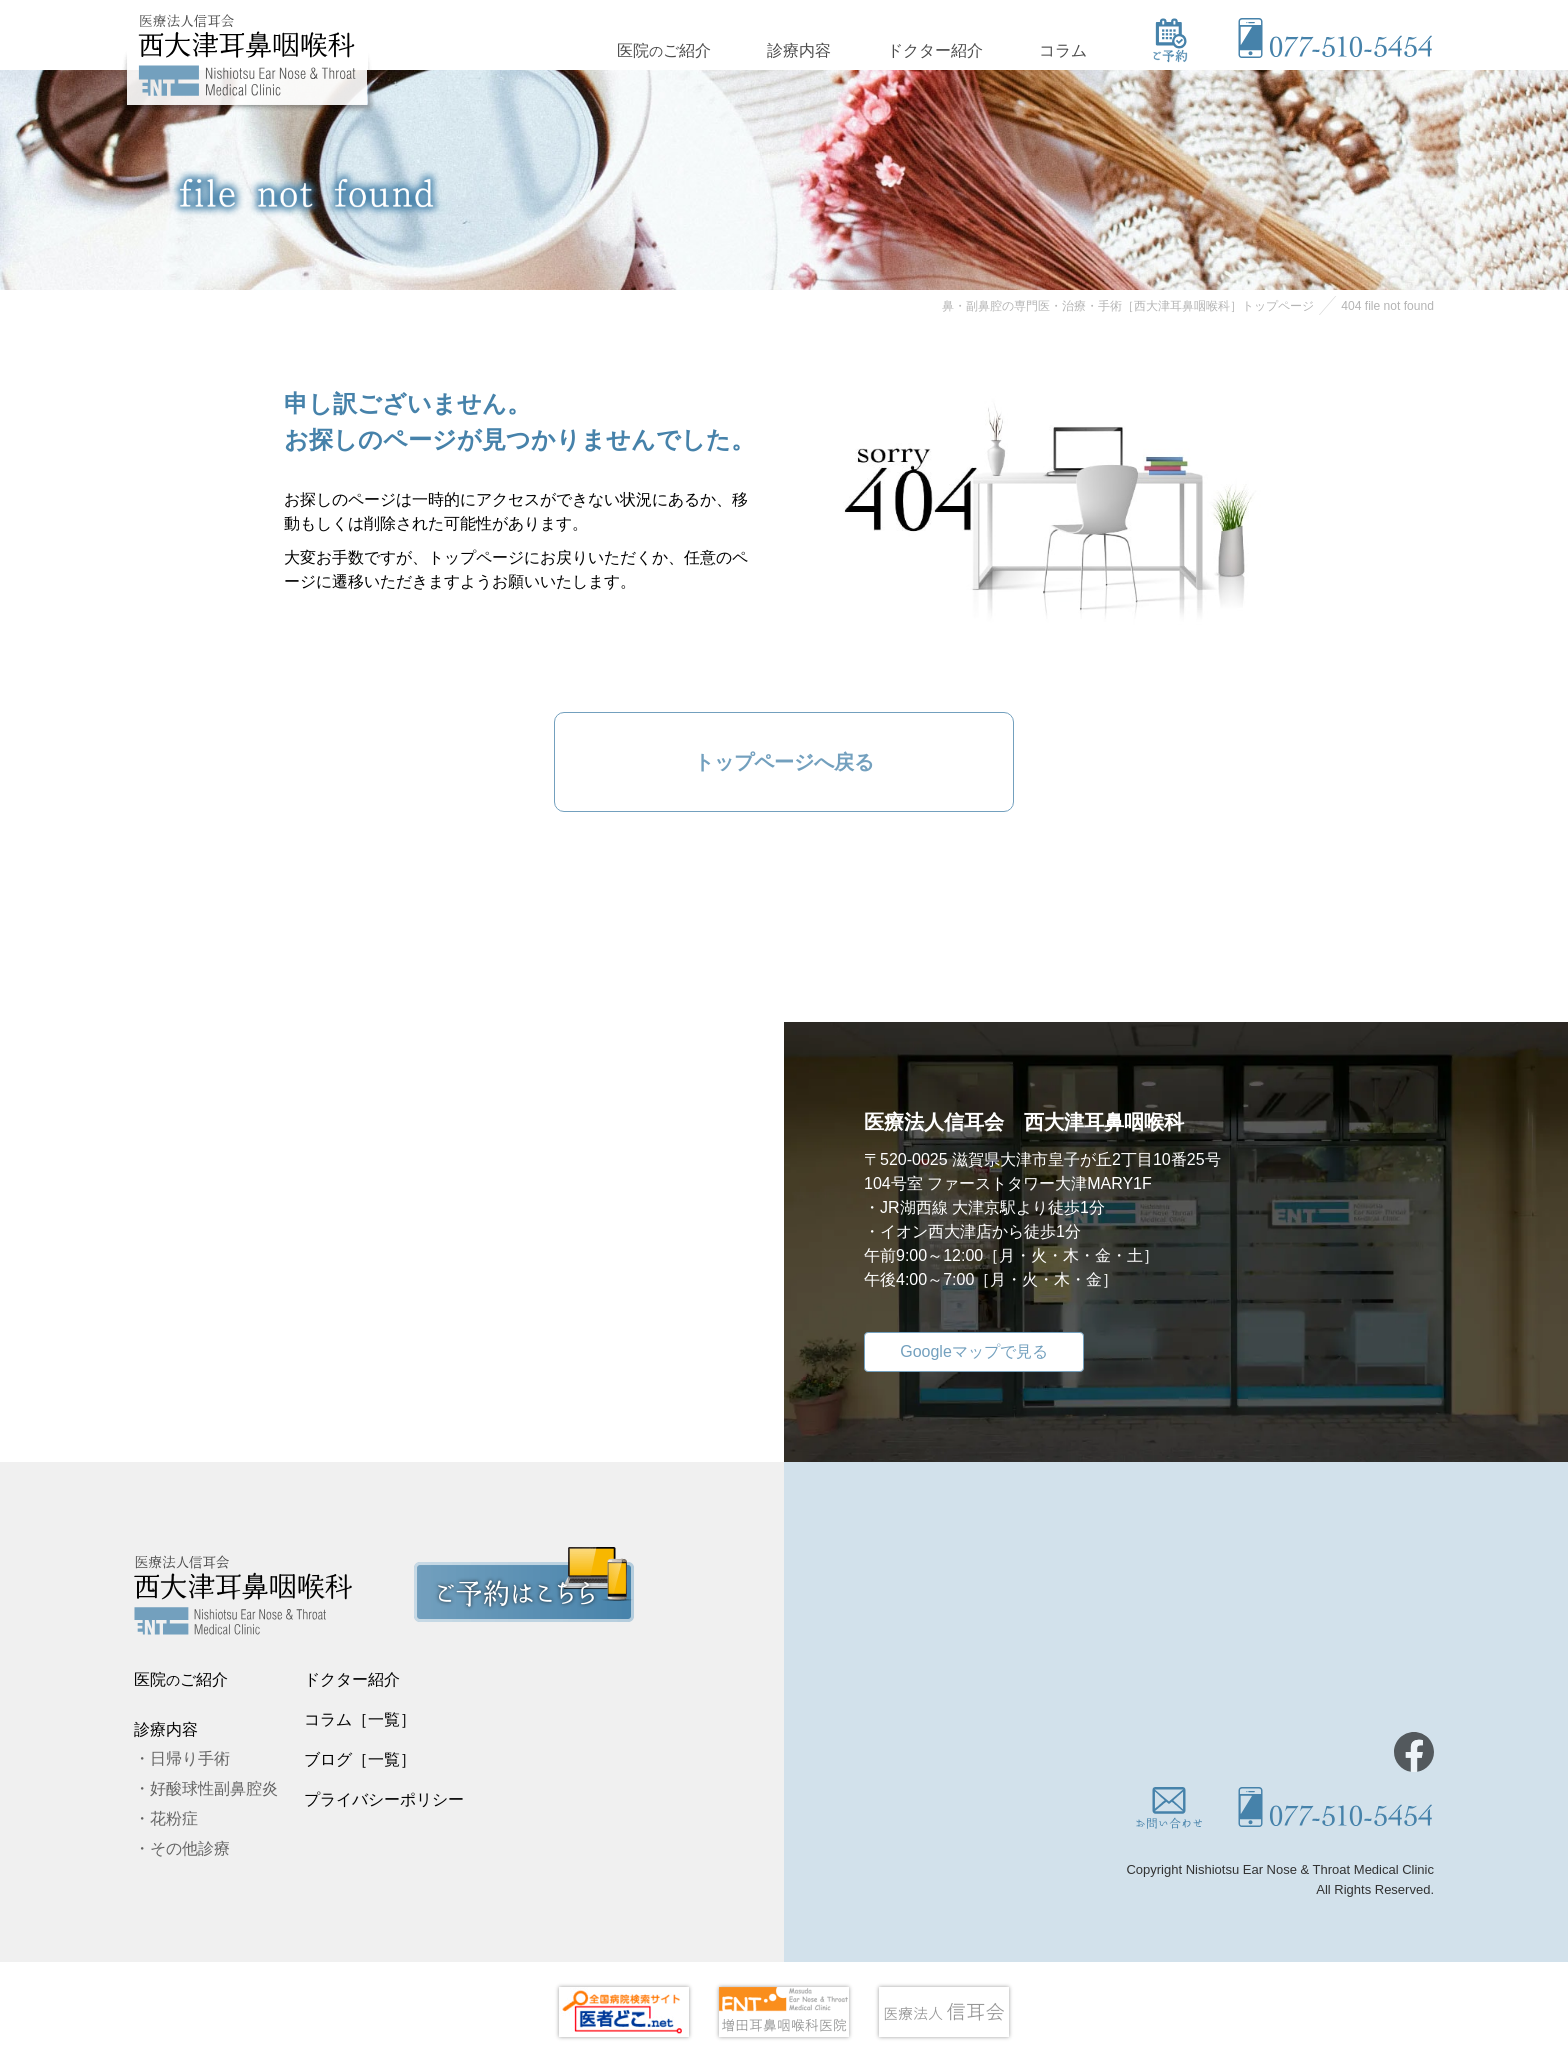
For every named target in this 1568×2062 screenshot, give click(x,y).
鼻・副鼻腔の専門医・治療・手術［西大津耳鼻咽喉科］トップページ (1128, 306)
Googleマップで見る (974, 1351)
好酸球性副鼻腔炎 (214, 1788)
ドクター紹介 (935, 48)
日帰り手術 (190, 1758)
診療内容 (799, 48)
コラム (1063, 48)
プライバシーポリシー (384, 1799)
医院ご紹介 (664, 48)
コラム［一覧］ (360, 1719)
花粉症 (174, 1818)
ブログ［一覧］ (360, 1759)
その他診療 (190, 1848)
